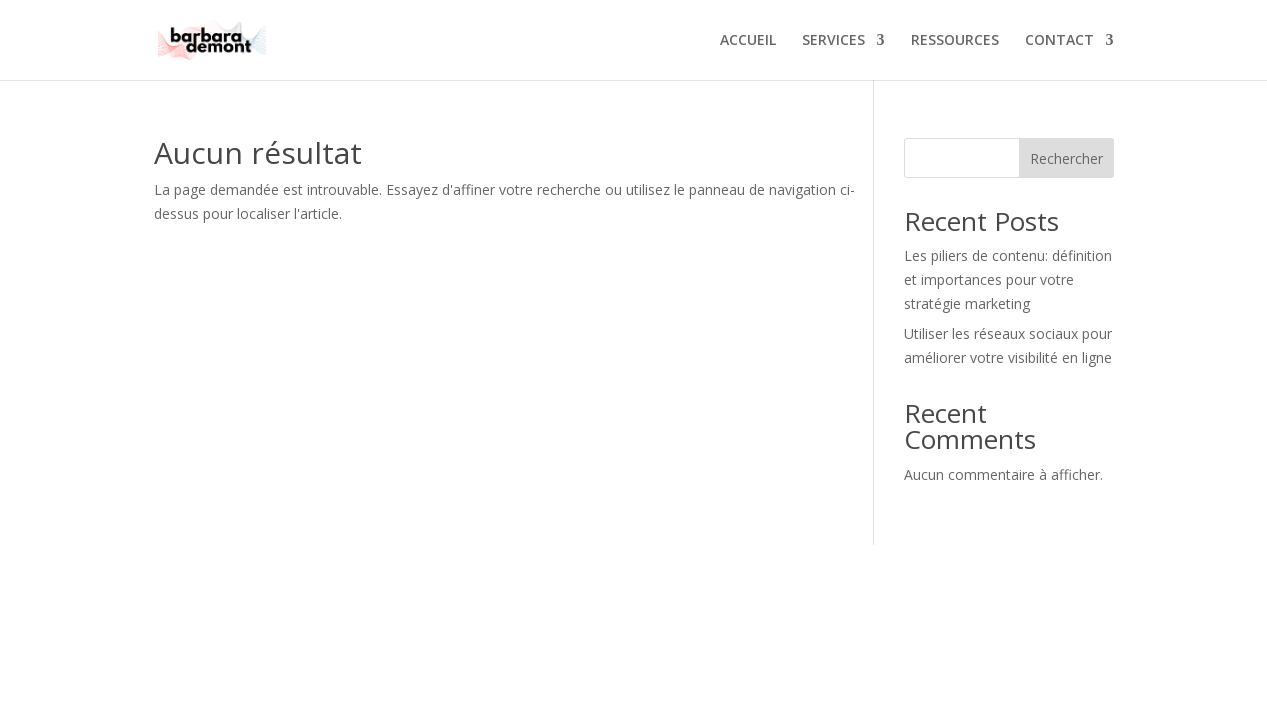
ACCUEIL (748, 41)
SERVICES (833, 41)
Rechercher (1066, 158)
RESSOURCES (955, 41)
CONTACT (1059, 41)
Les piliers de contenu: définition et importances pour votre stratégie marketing (1008, 279)
